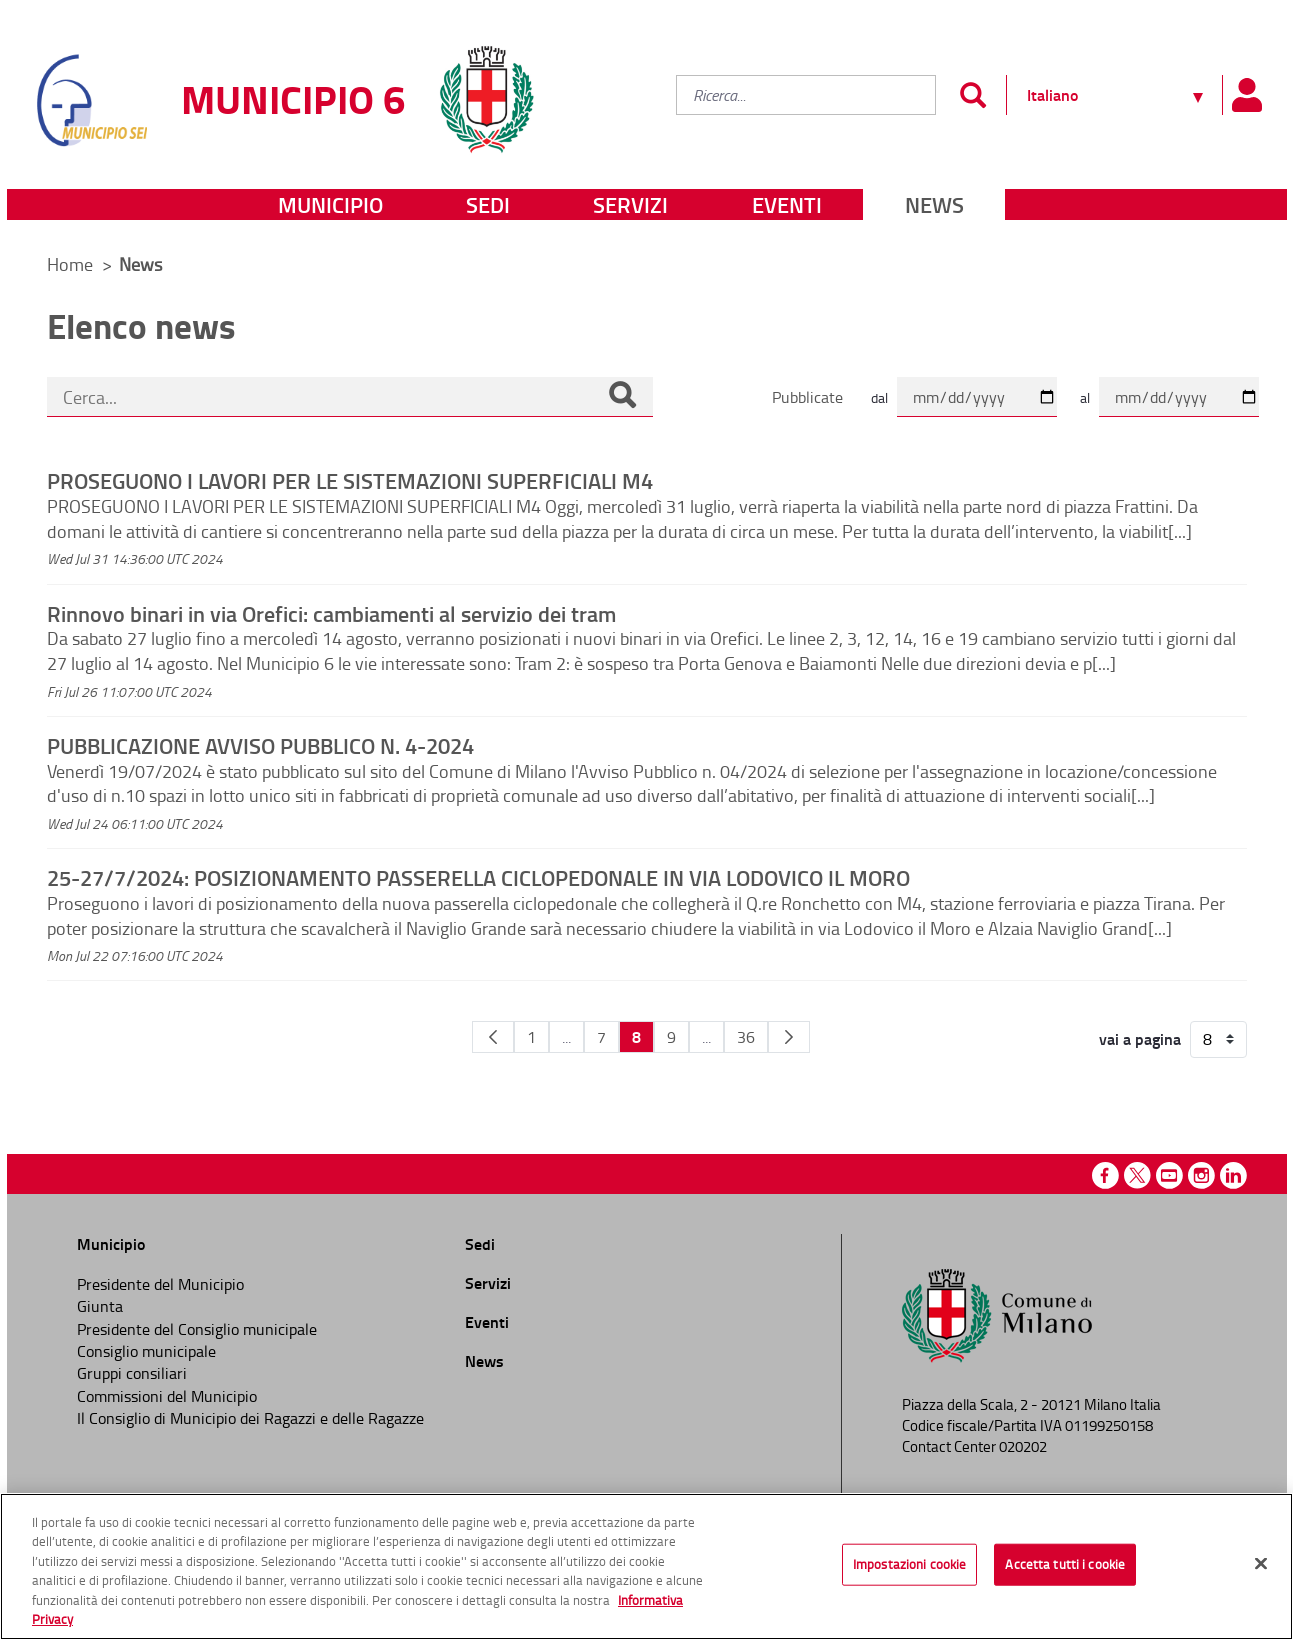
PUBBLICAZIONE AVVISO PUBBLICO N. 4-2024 (260, 745)
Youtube (1169, 1175)
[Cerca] (622, 397)
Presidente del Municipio (160, 1284)
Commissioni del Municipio (167, 1396)
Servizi (630, 204)
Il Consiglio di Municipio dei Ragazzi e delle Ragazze (250, 1418)
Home (70, 264)
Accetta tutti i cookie (1065, 1564)
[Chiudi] (1261, 1564)
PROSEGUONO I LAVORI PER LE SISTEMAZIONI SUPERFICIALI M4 (350, 480)
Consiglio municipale (146, 1351)
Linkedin (1233, 1175)
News (934, 204)
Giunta (100, 1306)
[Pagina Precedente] (493, 1037)
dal (879, 397)
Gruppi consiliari (132, 1373)
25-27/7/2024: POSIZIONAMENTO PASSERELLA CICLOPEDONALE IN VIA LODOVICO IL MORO (478, 877)
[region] (646, 1566)
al (1085, 397)
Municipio (330, 204)
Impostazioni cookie (909, 1564)
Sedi (488, 204)
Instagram (1201, 1175)
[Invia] (973, 95)
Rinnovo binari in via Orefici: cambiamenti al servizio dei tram (331, 613)
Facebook (1105, 1175)
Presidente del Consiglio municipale (197, 1329)
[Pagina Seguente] (789, 1037)
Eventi (787, 204)
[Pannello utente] (1247, 95)
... (566, 1037)
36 (746, 1037)
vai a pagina (1140, 1039)
